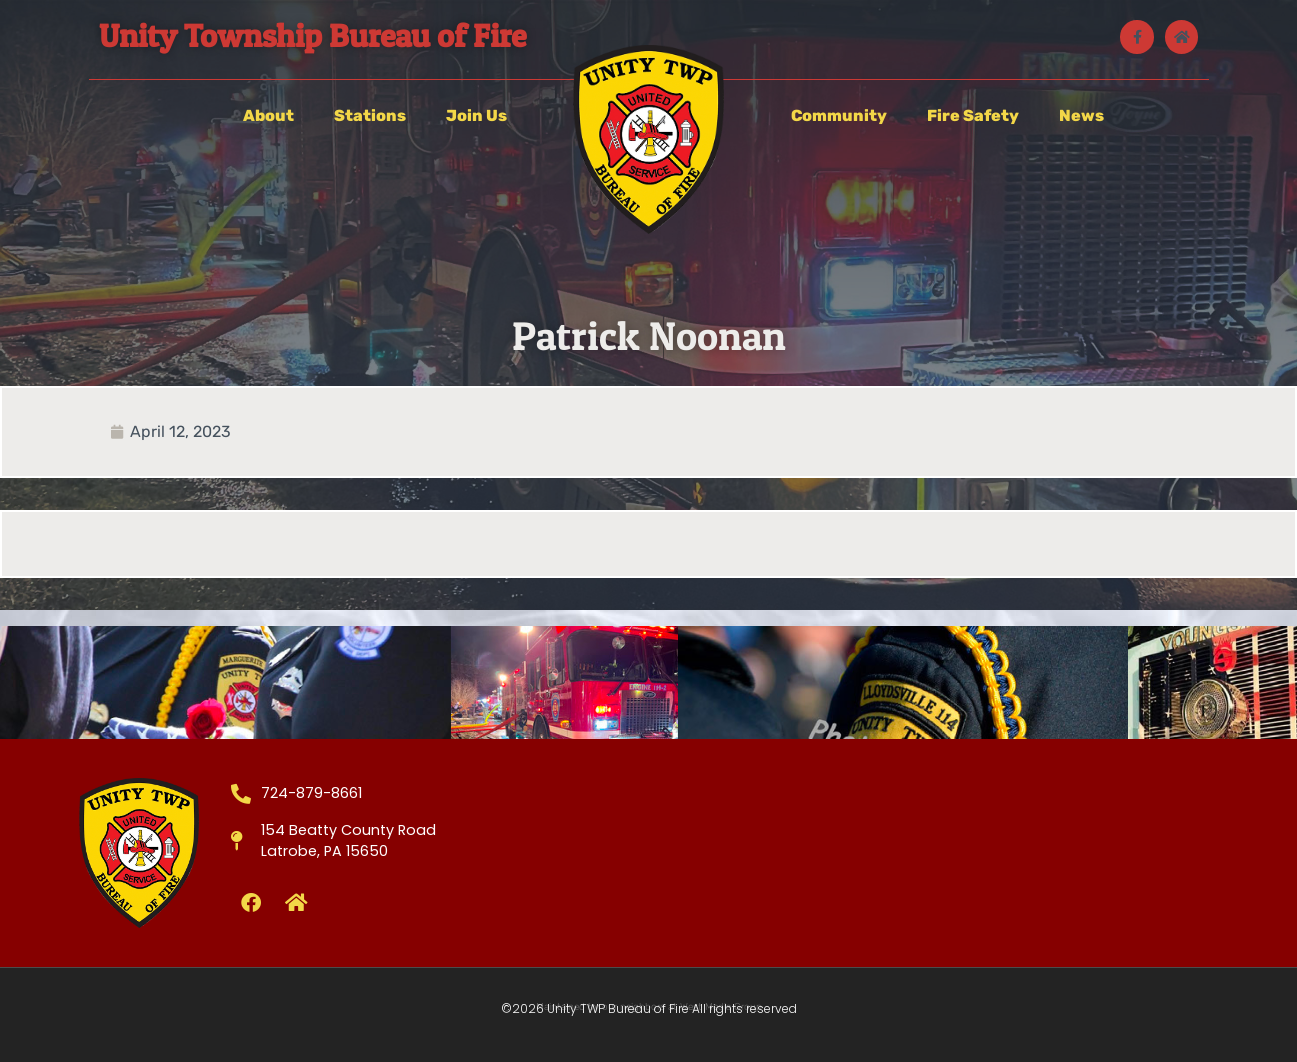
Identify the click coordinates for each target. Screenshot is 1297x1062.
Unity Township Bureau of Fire (312, 35)
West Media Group (721, 1007)
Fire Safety (973, 115)
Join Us (476, 115)
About (268, 115)
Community (839, 115)
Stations (370, 115)
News (1081, 115)
